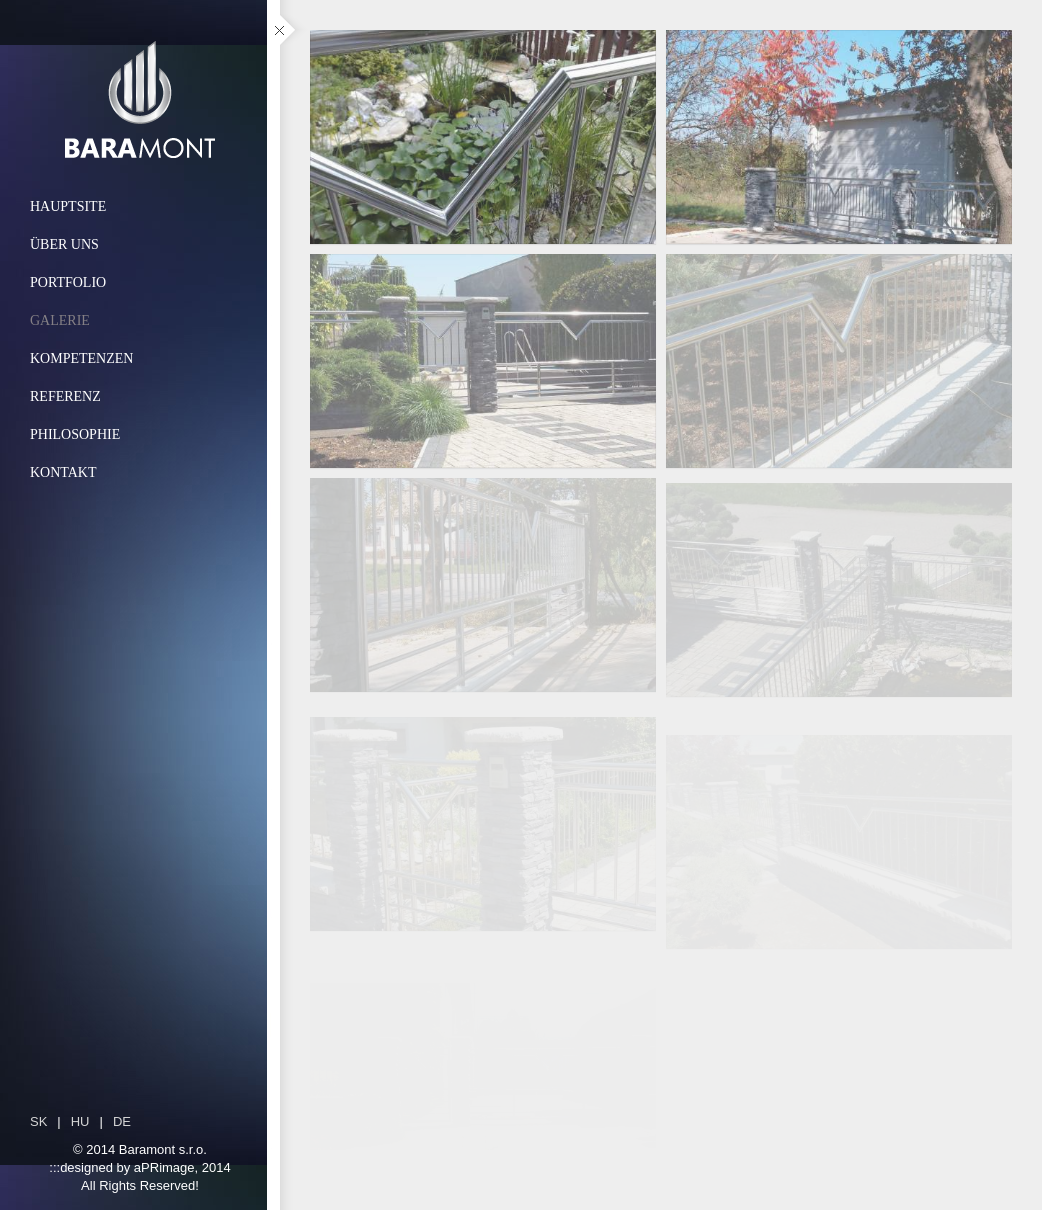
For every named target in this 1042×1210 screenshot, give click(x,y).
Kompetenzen (81, 358)
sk (38, 1121)
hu (80, 1121)
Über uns (64, 244)
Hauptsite (68, 206)
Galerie (60, 320)
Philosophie (75, 434)
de (122, 1121)
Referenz (65, 396)
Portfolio (68, 282)
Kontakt (63, 472)
